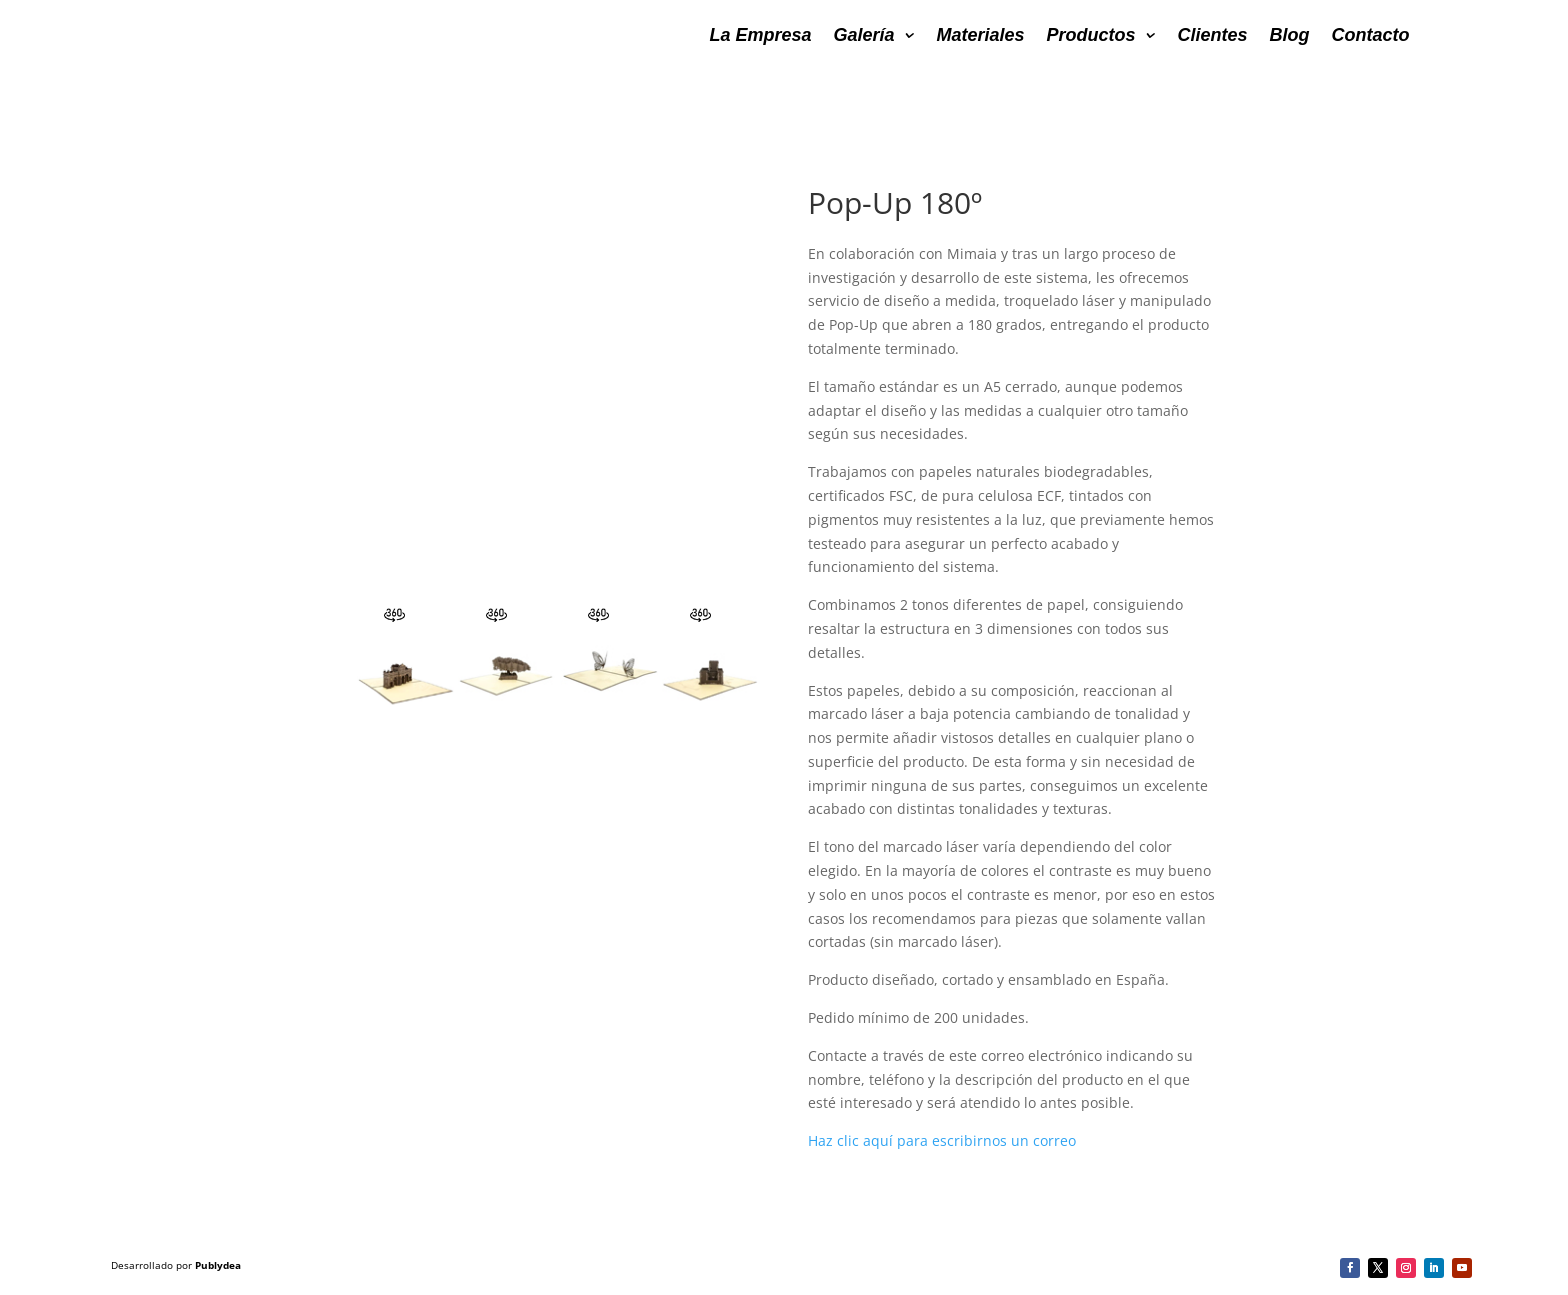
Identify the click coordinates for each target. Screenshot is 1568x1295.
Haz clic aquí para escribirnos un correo (942, 1140)
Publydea (218, 1265)
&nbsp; (556, 393)
